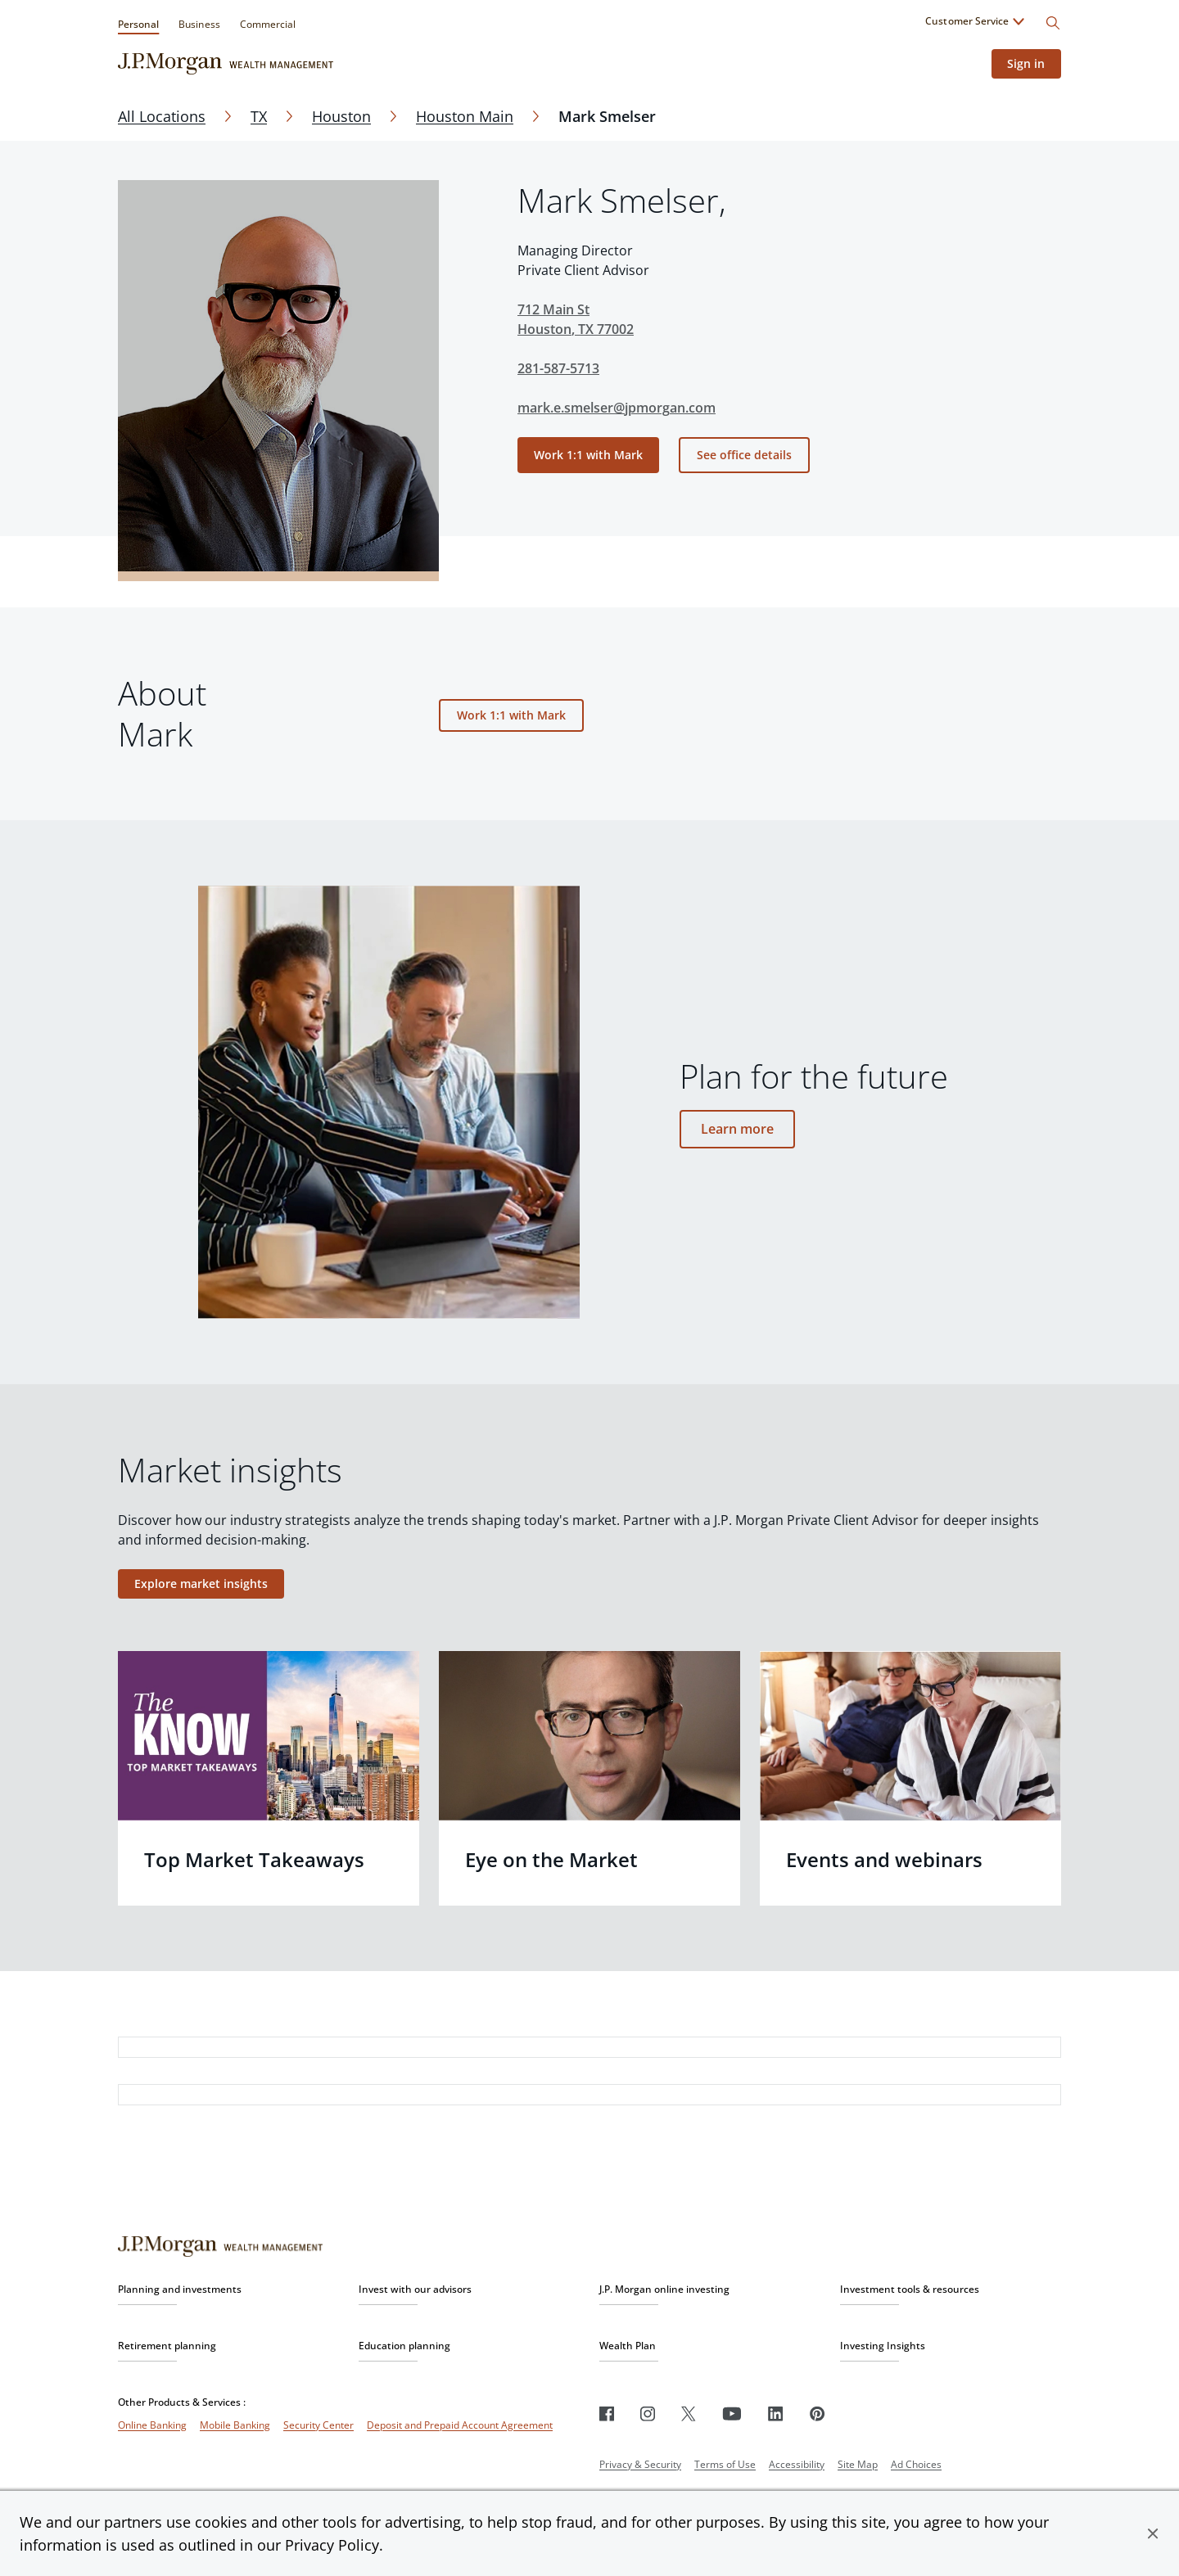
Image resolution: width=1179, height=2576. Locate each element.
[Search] (1053, 23)
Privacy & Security (640, 2464)
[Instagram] (647, 2413)
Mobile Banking (235, 2425)
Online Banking (152, 2425)
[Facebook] (606, 2413)
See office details (744, 454)
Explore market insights (201, 1583)
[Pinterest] (817, 2413)
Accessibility (796, 2464)
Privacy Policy (332, 2545)
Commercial (268, 24)
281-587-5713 (558, 368)
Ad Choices (916, 2464)
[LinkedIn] (776, 2413)
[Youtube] (732, 2413)
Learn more (738, 1129)
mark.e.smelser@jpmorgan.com (616, 408)
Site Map (858, 2464)
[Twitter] (688, 2413)
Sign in (1026, 63)
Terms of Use (725, 2464)
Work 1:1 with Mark (588, 454)
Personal (138, 24)
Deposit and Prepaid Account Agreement (460, 2425)
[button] (1152, 2533)
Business (198, 24)
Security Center (318, 2425)
